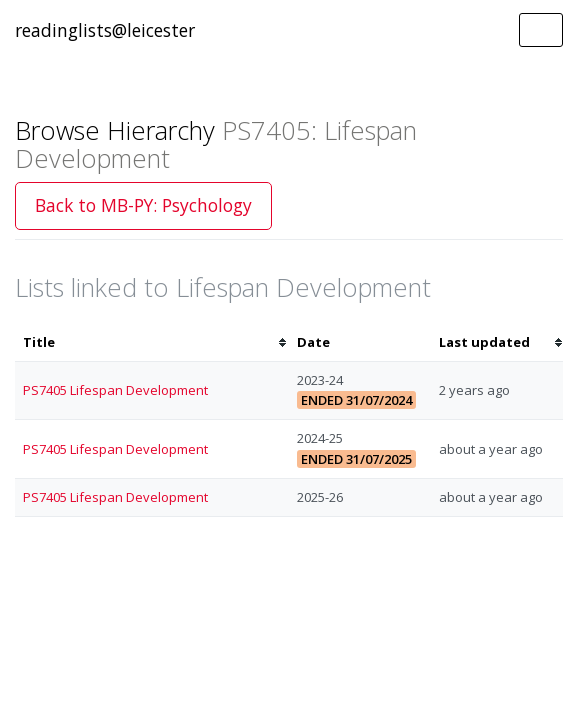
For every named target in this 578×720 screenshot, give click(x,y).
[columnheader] (152, 342)
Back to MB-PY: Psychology (143, 205)
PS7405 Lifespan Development (115, 390)
